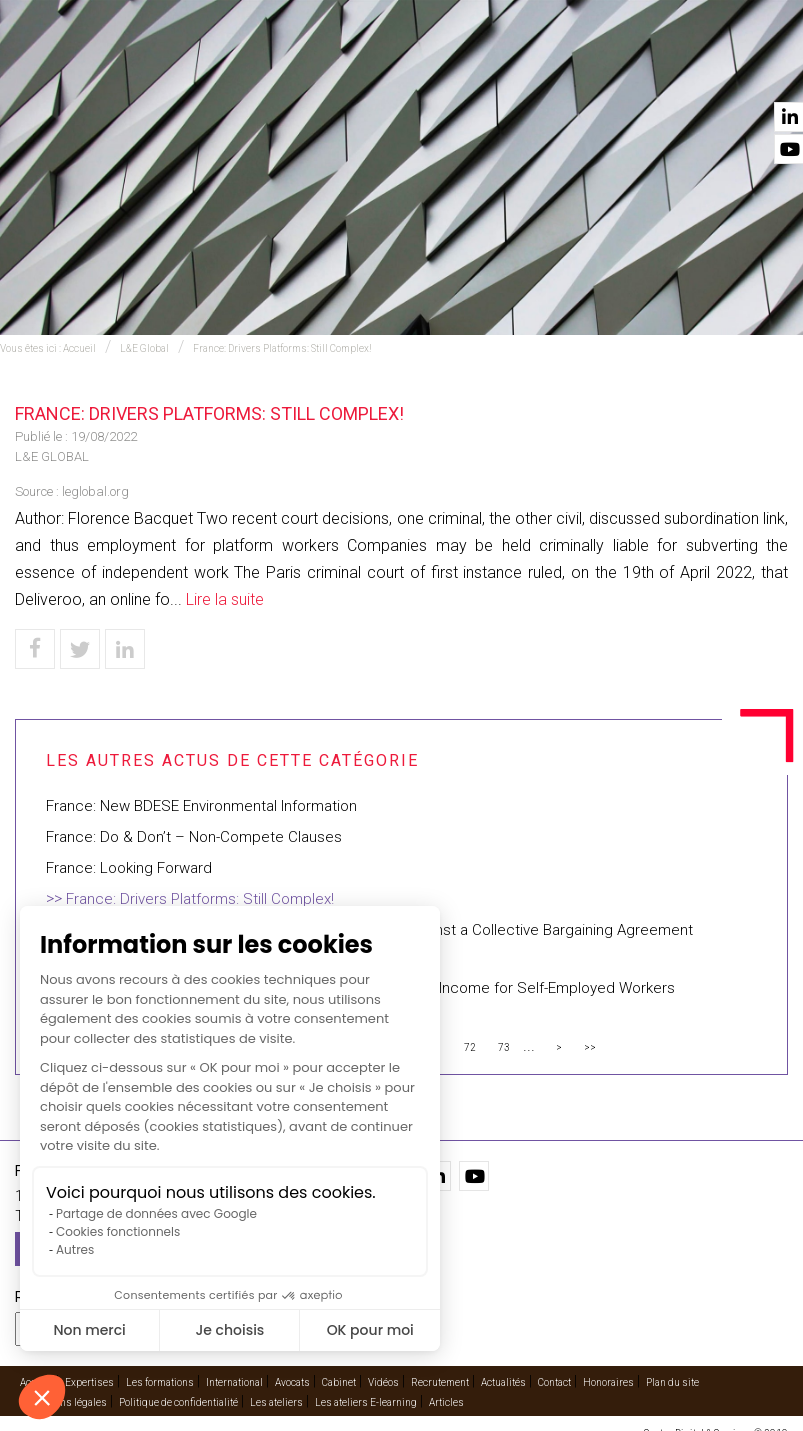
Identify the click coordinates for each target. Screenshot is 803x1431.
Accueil (129, 71)
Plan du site (672, 1382)
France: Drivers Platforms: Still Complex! (282, 348)
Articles (446, 1402)
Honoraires (608, 1382)
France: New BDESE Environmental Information (201, 806)
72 (470, 1047)
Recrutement (440, 1382)
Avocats (427, 71)
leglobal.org (95, 491)
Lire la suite (225, 599)
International (325, 71)
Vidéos (583, 71)
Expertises (216, 71)
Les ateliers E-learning (366, 1402)
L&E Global (144, 348)
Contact (760, 71)
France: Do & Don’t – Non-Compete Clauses (194, 837)
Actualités (667, 71)
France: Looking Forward (129, 868)
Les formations (160, 1382)
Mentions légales (68, 1402)
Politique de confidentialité (178, 1402)
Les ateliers (276, 1402)
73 (504, 1047)
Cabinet (508, 71)
